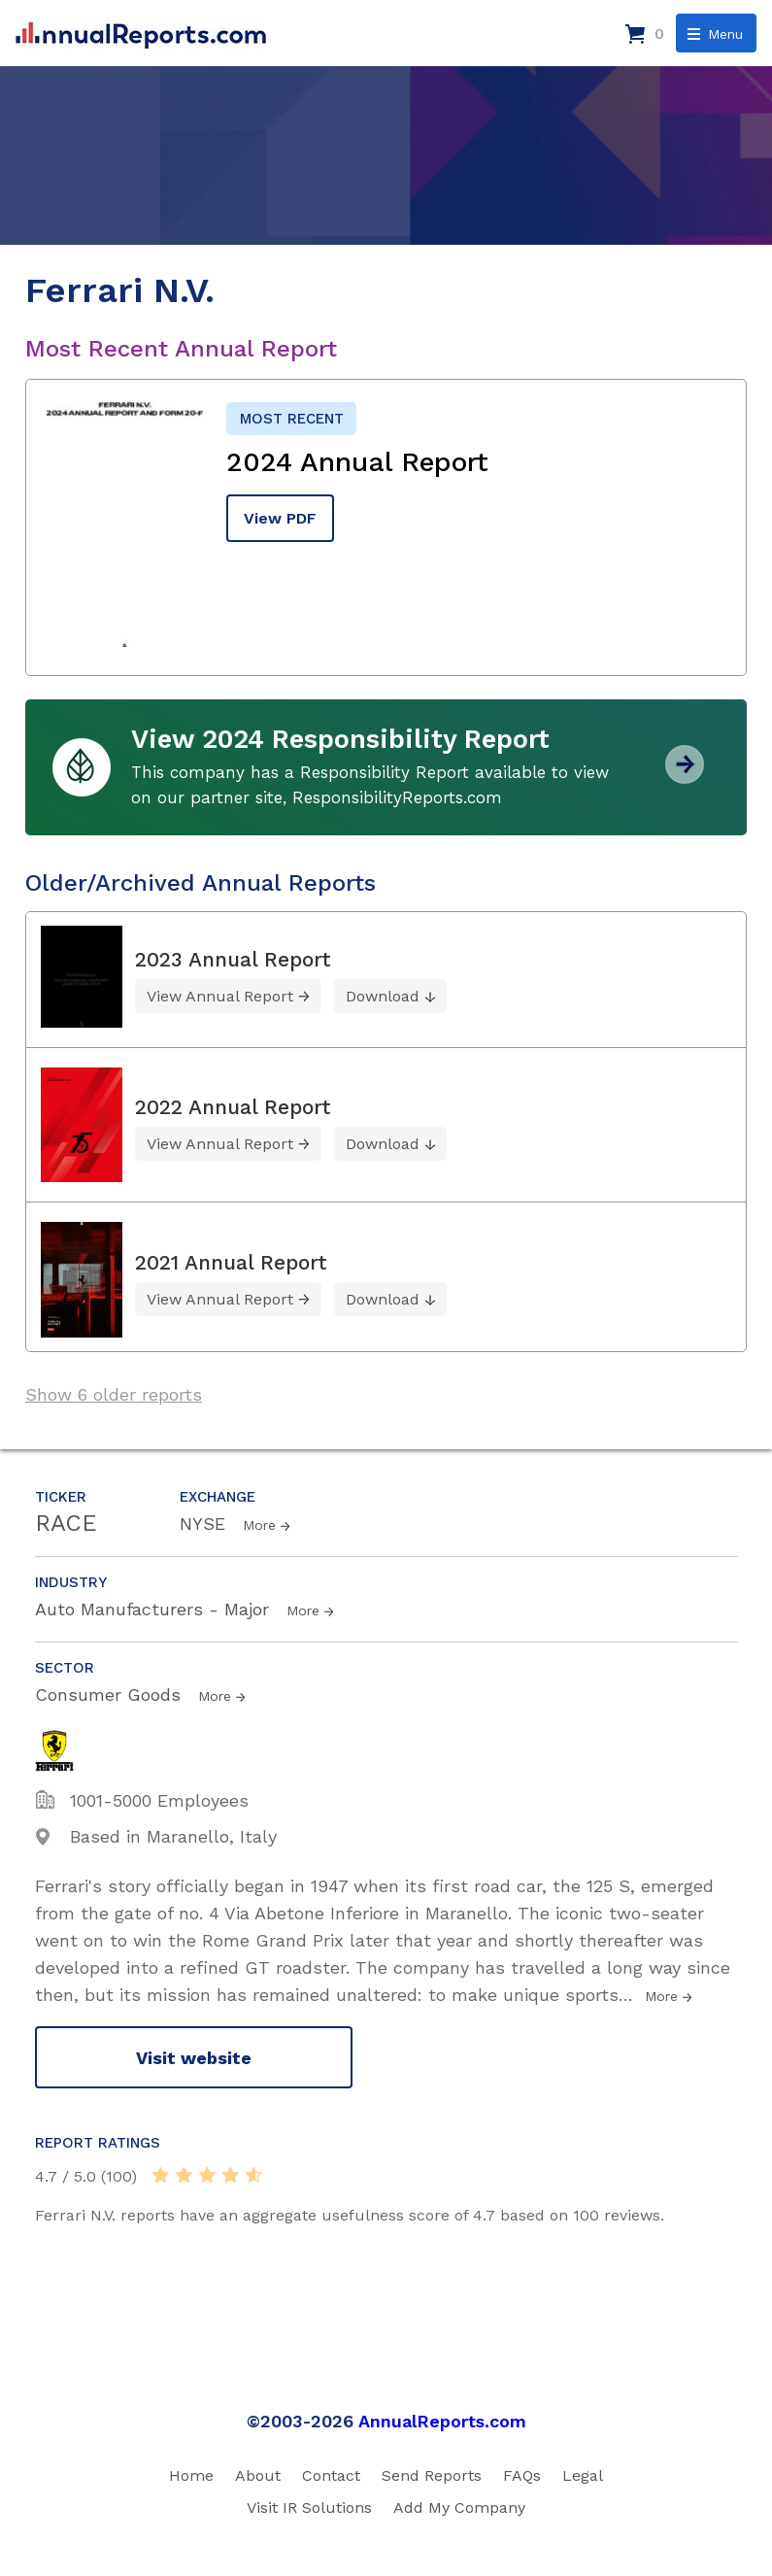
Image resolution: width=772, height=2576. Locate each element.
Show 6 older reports (113, 1394)
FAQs (522, 2475)
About (258, 2475)
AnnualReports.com (442, 2421)
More (259, 1525)
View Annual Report (220, 996)
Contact (331, 2475)
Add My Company (459, 2507)
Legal (582, 2475)
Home (191, 2475)
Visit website (194, 2058)
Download (383, 996)
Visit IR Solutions (309, 2507)
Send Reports (432, 2475)
